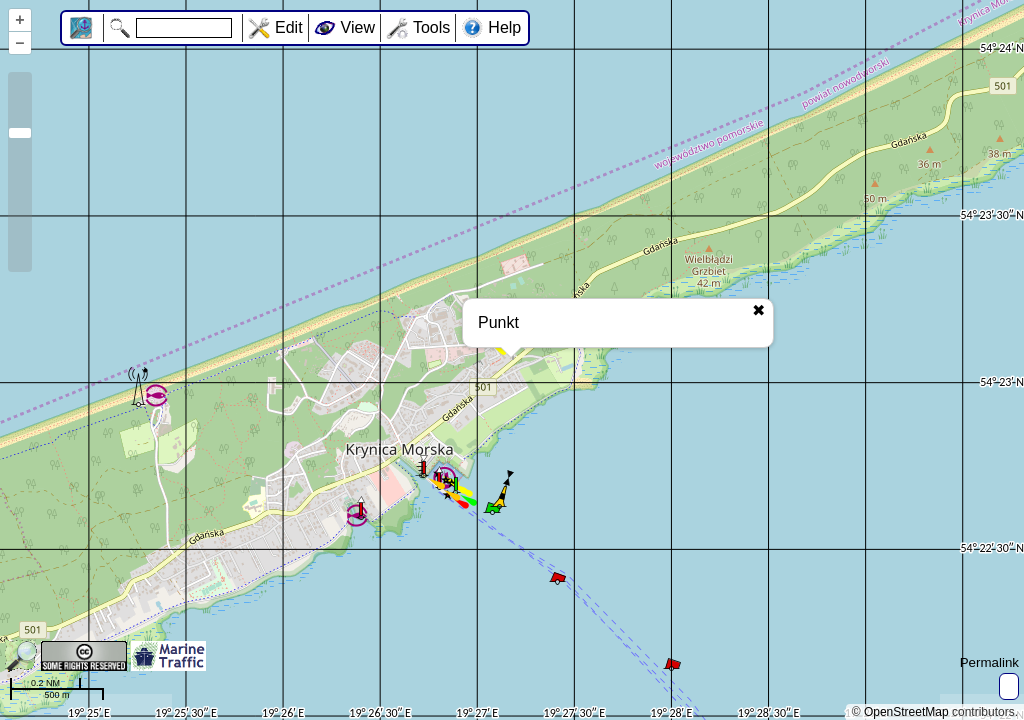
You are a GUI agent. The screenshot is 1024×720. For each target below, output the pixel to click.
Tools (431, 27)
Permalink (989, 662)
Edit (289, 27)
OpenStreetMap (906, 712)
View (358, 27)
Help (504, 27)
